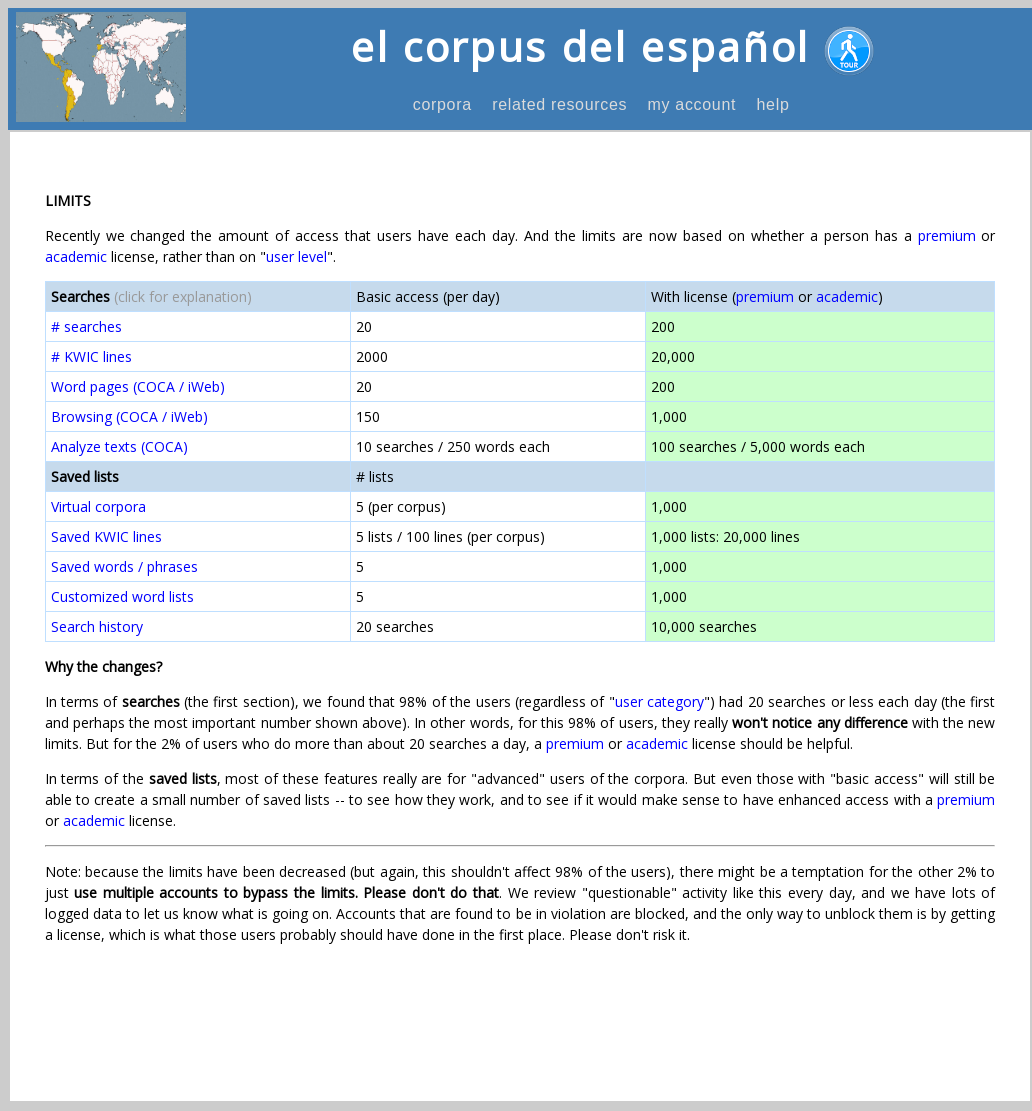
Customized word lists (122, 596)
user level (296, 256)
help (772, 104)
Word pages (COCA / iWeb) (138, 386)
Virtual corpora (98, 506)
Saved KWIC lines (106, 536)
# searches (86, 326)
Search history (97, 626)
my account (691, 104)
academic (76, 256)
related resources (559, 104)
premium (947, 235)
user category (659, 701)
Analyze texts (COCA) (119, 446)
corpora (442, 104)
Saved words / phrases (124, 566)
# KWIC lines (91, 356)
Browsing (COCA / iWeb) (129, 416)
